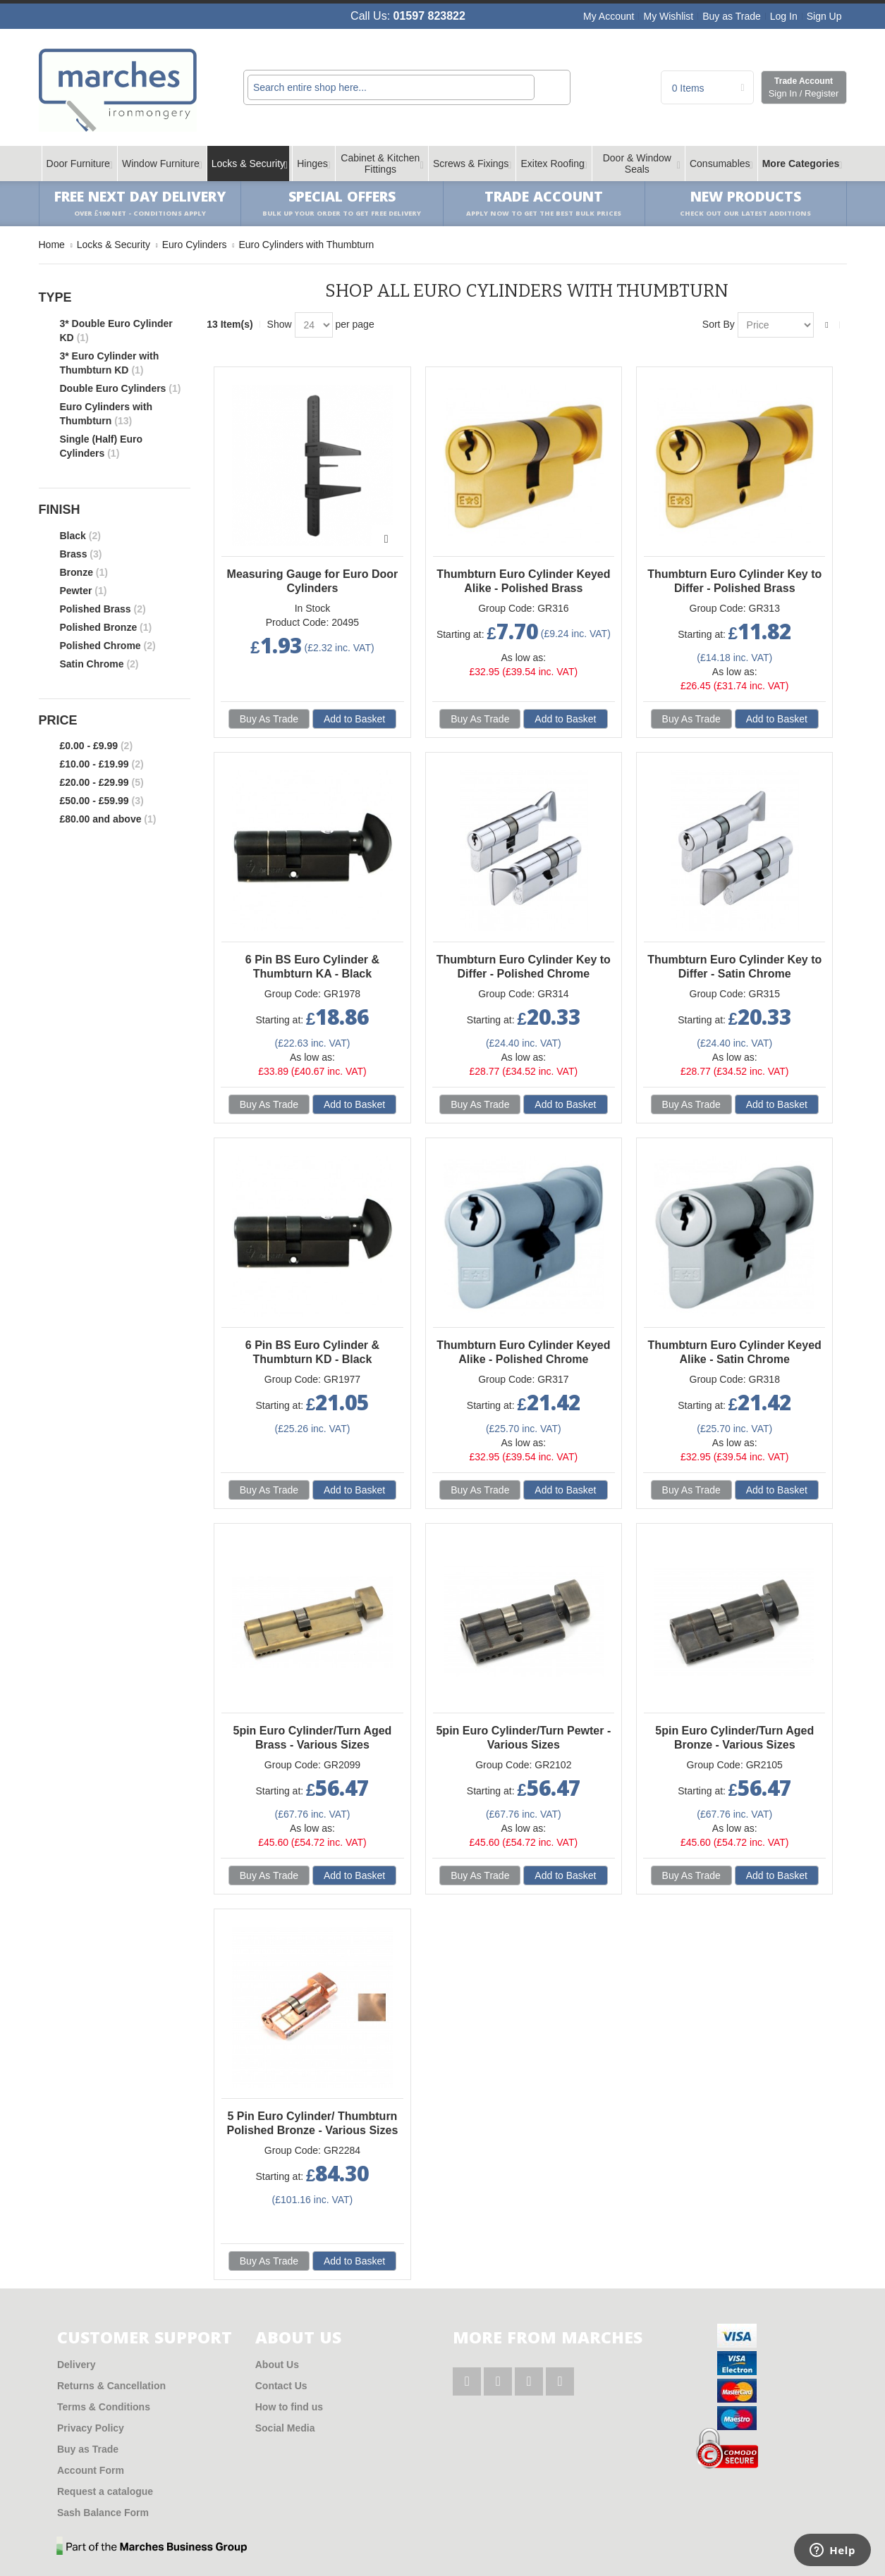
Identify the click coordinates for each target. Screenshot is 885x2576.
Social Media (285, 2428)
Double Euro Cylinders (120, 388)
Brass (81, 554)
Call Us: (407, 16)
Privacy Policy (90, 2428)
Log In (784, 16)
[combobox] (391, 87)
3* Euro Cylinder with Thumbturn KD (109, 363)
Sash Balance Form (103, 2512)
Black (80, 535)
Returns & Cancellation (111, 2385)
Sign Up (824, 16)
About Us (277, 2364)
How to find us (289, 2406)
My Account (608, 16)
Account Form (90, 2470)
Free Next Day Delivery (140, 203)
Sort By (718, 324)
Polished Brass (103, 609)
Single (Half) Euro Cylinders (101, 446)
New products (745, 203)
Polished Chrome (108, 645)
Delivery (76, 2364)
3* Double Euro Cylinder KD (116, 330)
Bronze (84, 572)
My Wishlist (668, 16)
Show (279, 324)
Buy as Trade (731, 16)
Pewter (83, 590)
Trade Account (804, 88)
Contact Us (281, 2385)
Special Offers (341, 203)
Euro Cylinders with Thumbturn (106, 413)
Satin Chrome (99, 664)
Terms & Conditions (103, 2406)
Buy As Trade (269, 719)
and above (108, 819)
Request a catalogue (105, 2491)
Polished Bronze (106, 627)
